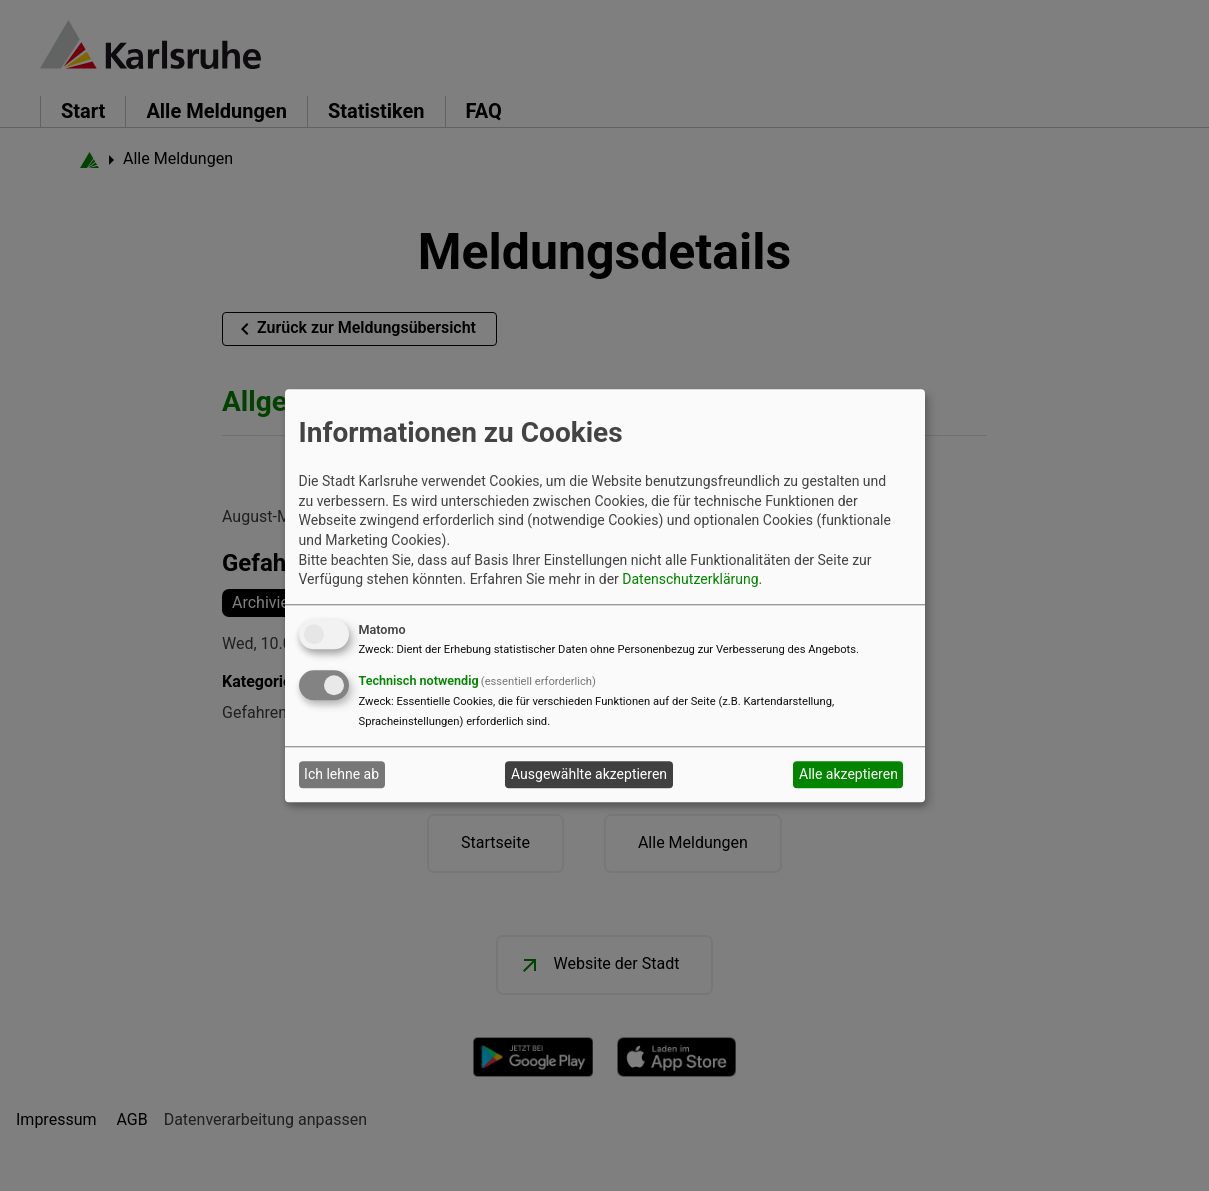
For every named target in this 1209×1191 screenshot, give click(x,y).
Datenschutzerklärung (690, 580)
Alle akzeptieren (848, 775)
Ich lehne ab (341, 775)
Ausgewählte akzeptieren (589, 775)
